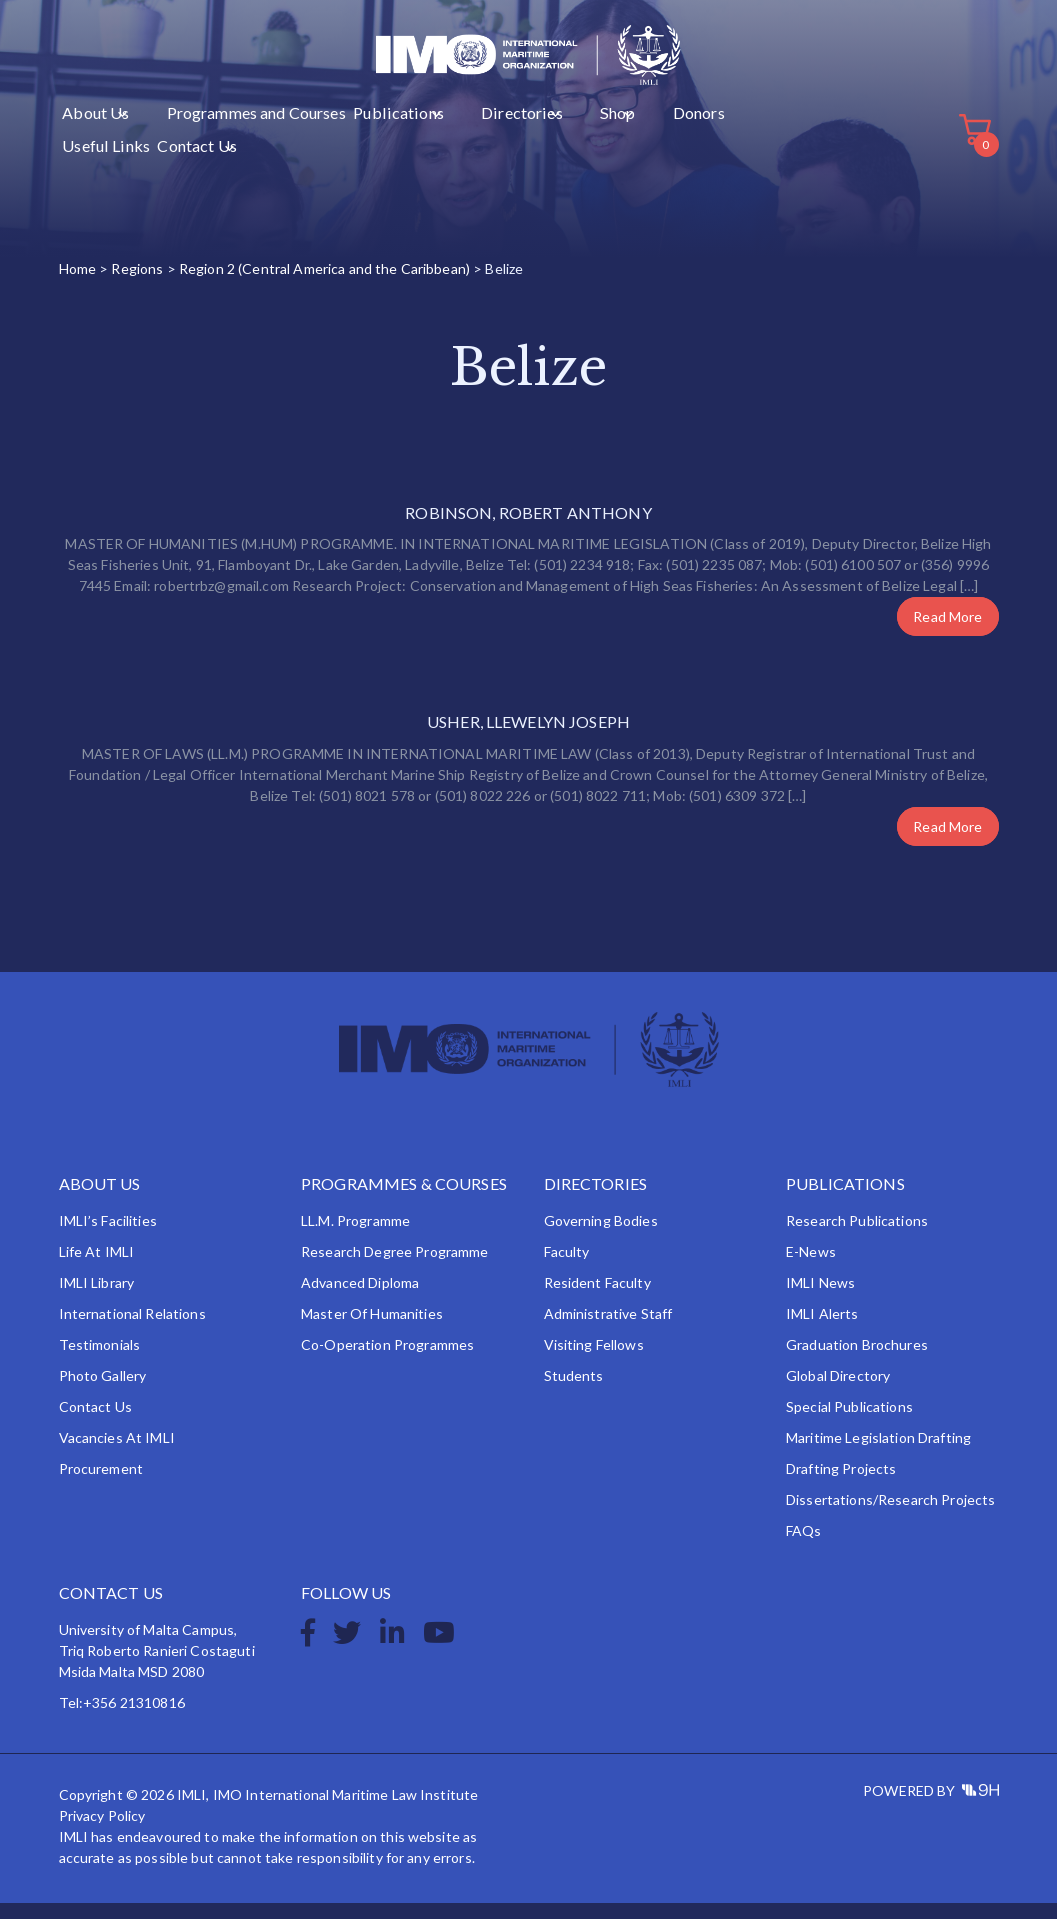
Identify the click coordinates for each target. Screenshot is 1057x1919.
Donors (545, 151)
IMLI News (820, 1298)
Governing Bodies (601, 1236)
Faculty (567, 1267)
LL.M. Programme (355, 1236)
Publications (329, 151)
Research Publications (857, 1236)
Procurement (101, 1484)
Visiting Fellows (594, 1360)
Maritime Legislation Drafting (878, 1453)
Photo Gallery (103, 1391)
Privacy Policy (102, 1831)
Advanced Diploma (360, 1298)
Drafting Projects (841, 1484)
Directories (418, 151)
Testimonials (100, 1360)
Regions (137, 284)
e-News (811, 1267)
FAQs (804, 1546)
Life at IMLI (97, 1267)
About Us (90, 151)
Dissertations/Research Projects (890, 1515)
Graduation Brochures (857, 1360)
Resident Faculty (597, 1298)
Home (78, 284)
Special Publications (849, 1422)
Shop (487, 151)
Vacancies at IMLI (117, 1453)
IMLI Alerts (822, 1329)
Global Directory (838, 1391)
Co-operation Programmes (387, 1360)
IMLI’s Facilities (108, 1236)
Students (574, 1391)
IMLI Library (97, 1298)
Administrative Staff (608, 1329)
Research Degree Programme (395, 1267)
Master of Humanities (372, 1329)
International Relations (132, 1329)
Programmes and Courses (211, 151)
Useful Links (613, 151)
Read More (947, 632)
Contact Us (689, 151)
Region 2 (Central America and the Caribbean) (324, 284)
